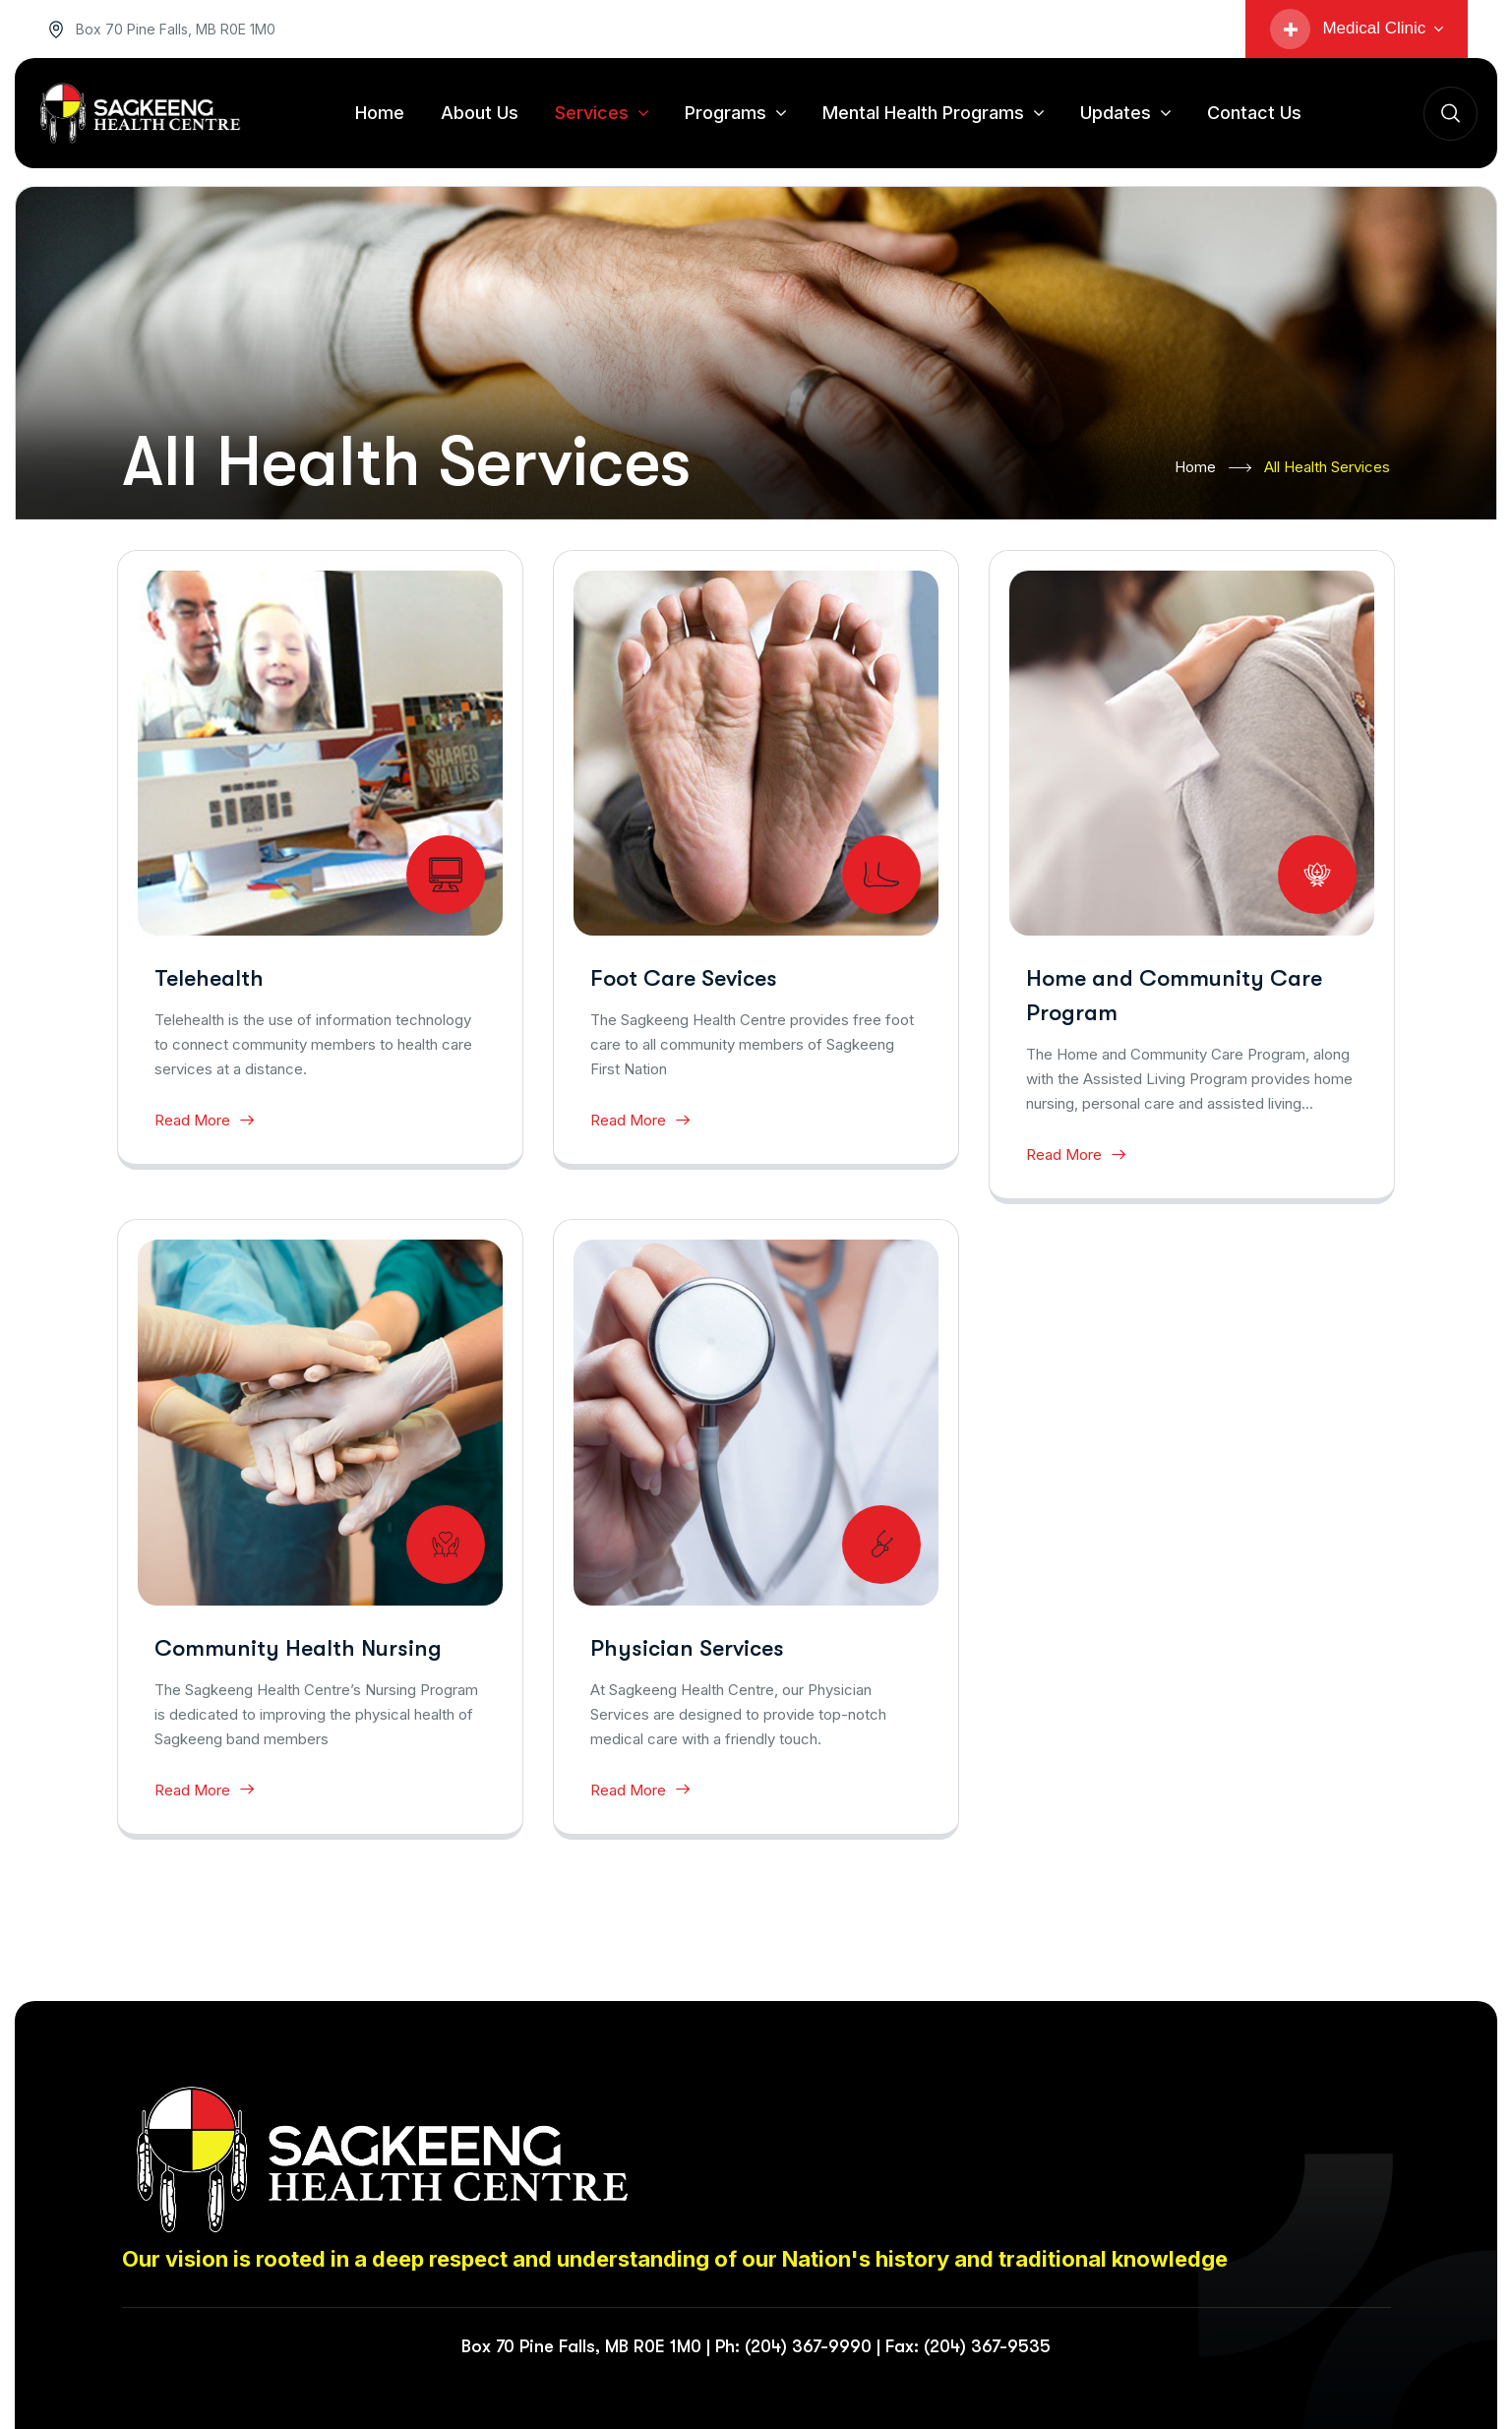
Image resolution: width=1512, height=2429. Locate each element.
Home (1213, 467)
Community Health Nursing (298, 1648)
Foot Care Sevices (683, 978)
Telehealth (209, 978)
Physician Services (687, 1648)
